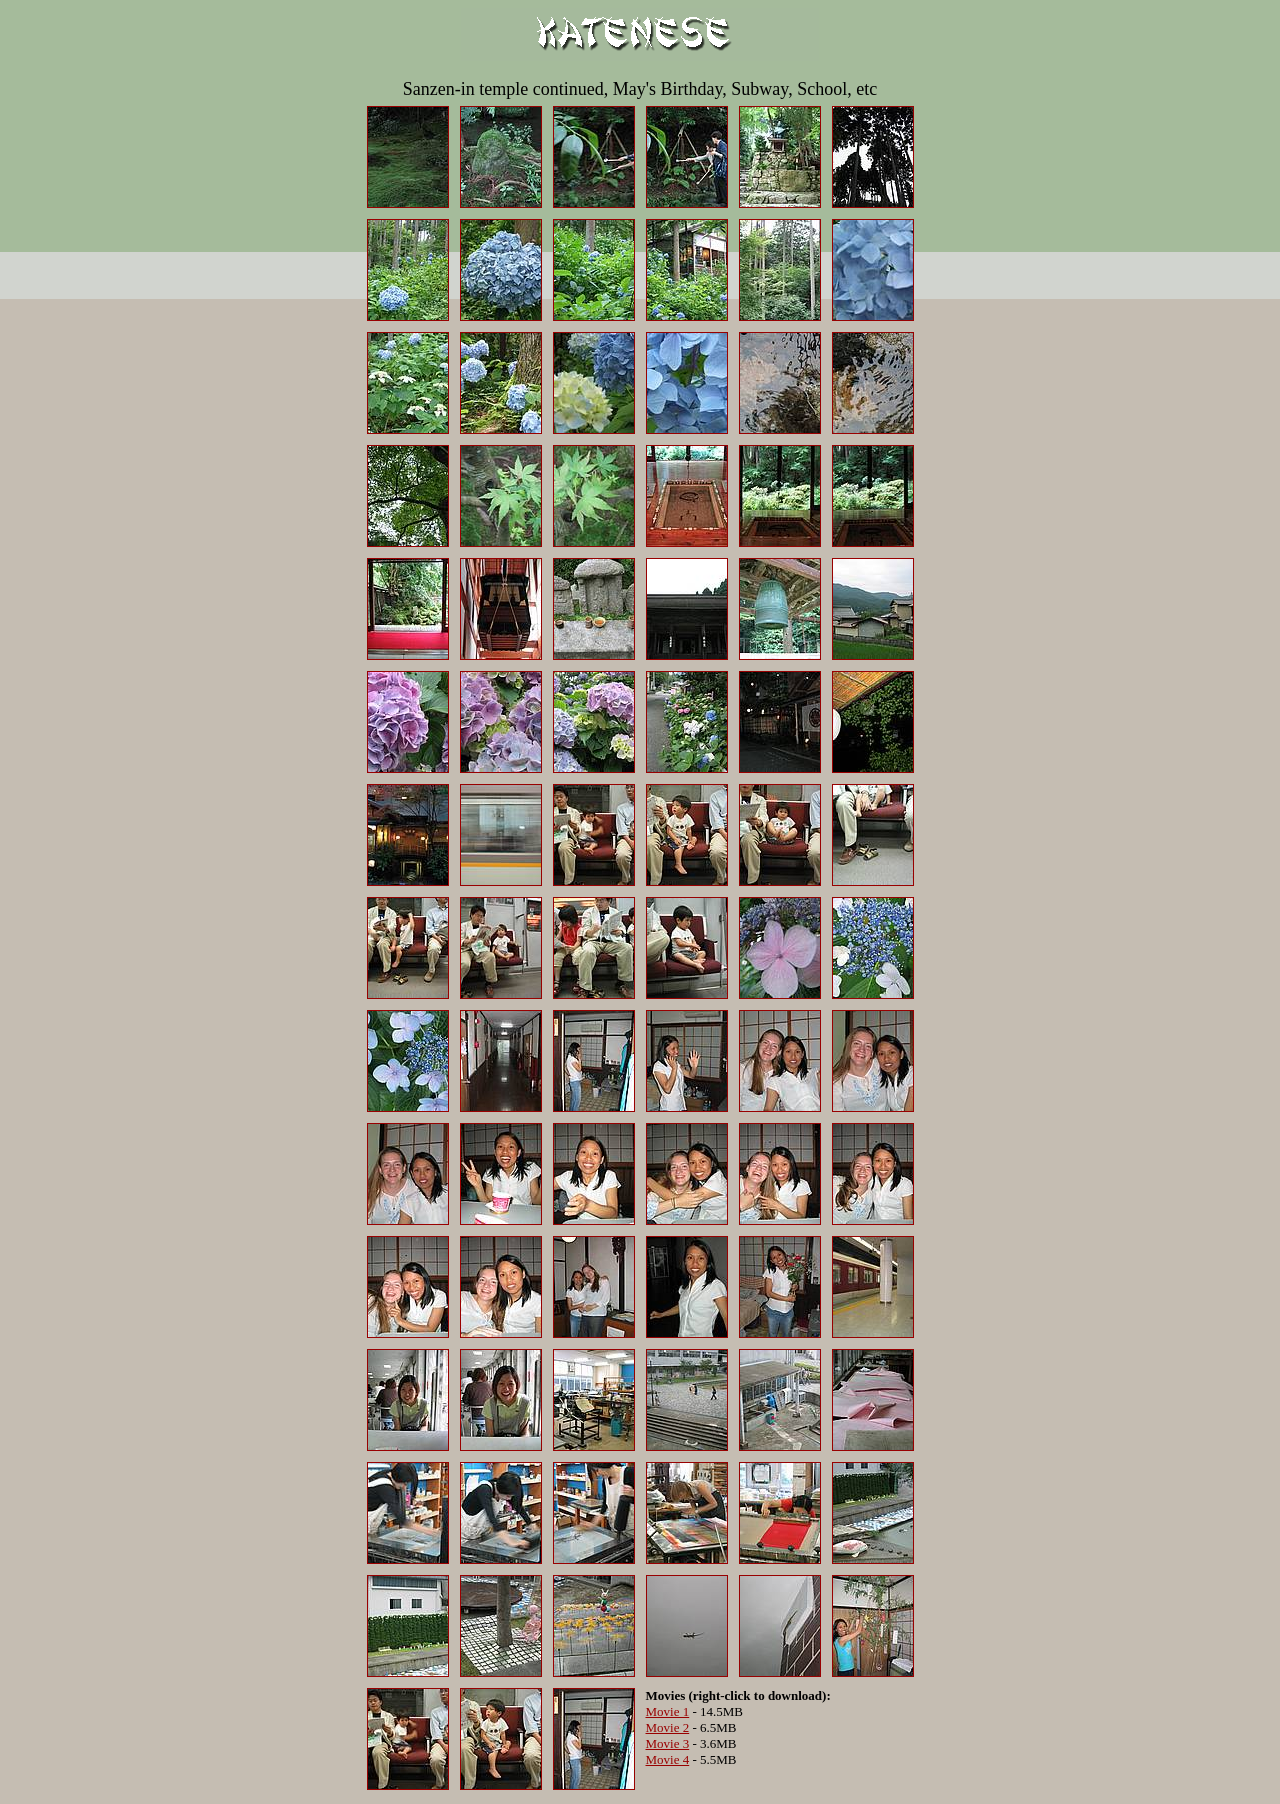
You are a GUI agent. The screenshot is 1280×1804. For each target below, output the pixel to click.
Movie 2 (668, 1727)
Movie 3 (668, 1743)
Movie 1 (668, 1711)
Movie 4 (668, 1759)
